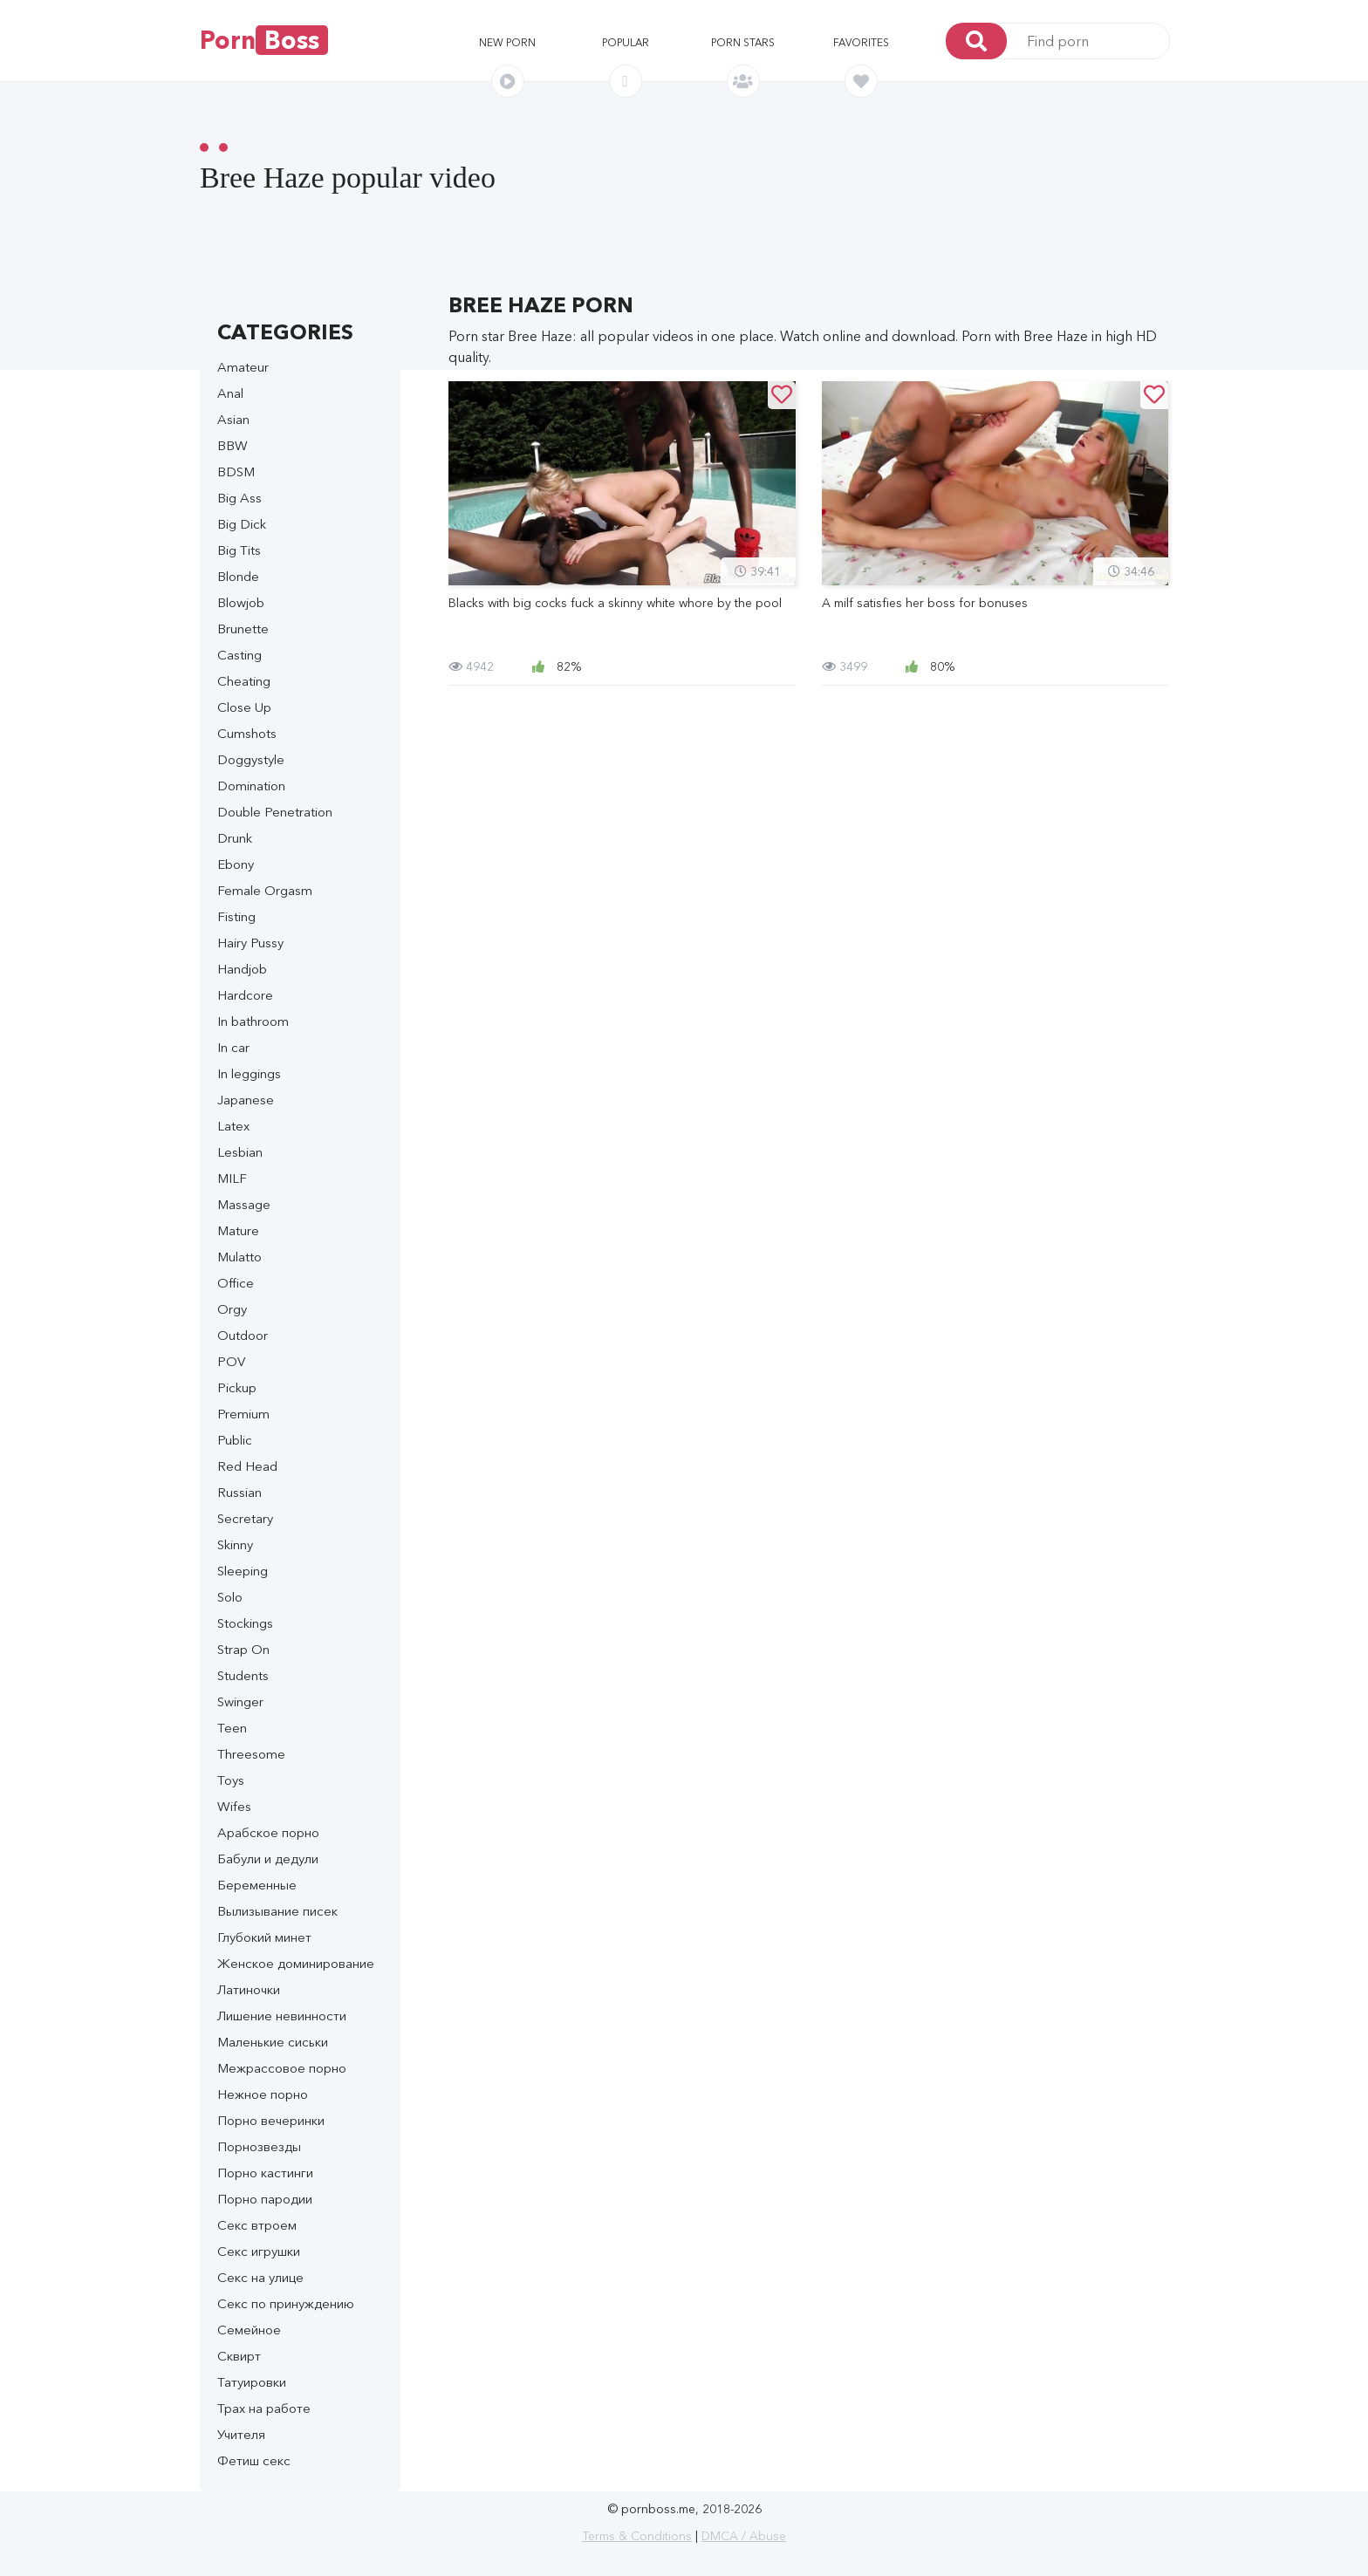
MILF (232, 1178)
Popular (625, 42)
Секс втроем (257, 2225)
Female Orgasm (264, 890)
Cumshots (247, 733)
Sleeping (242, 1570)
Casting (239, 654)
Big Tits (239, 550)
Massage (243, 1204)
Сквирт (239, 2355)
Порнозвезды (259, 2146)
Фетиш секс (254, 2460)
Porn (264, 40)
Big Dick (241, 524)
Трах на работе (264, 2408)
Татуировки (251, 2382)
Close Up (244, 707)
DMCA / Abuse (743, 2536)
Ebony (235, 864)
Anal (230, 393)
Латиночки (248, 1989)
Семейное (249, 2329)
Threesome (251, 1754)
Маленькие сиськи (272, 2041)
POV (231, 1361)
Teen (232, 1727)
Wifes (234, 1806)
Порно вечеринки (271, 2120)
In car (233, 1047)
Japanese (245, 1099)
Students (243, 1675)
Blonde (238, 576)
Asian (233, 419)
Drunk (234, 838)
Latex (233, 1125)
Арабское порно (268, 1832)
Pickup (236, 1387)
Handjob (242, 968)
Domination (251, 785)
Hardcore (245, 995)
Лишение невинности (281, 2015)
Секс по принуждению (285, 2303)
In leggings (249, 1073)
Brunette (243, 628)
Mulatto (239, 1256)
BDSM (236, 471)
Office (235, 1282)
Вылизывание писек (277, 1911)
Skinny (235, 1544)
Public (234, 1439)
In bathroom (253, 1021)
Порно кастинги (265, 2172)
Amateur (243, 367)
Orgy (232, 1309)
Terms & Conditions (637, 2536)
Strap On (243, 1649)
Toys (230, 1780)
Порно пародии (264, 2198)
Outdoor (242, 1335)
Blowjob (240, 602)
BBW (232, 445)
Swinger (240, 1701)
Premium (243, 1413)
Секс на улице (260, 2277)
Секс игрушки (258, 2251)
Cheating (243, 681)
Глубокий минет (264, 1937)
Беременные (257, 1884)
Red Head (247, 1466)
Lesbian (240, 1152)
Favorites (861, 42)
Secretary (245, 1518)
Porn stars (743, 42)
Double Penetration (274, 811)
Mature (238, 1230)
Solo (230, 1597)
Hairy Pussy (250, 942)
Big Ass (239, 497)
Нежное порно (262, 2094)
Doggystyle (250, 759)
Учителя (241, 2434)
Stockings (245, 1623)
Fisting (236, 916)
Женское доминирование (295, 1963)
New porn (507, 42)
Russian (239, 1492)
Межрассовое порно (281, 2068)
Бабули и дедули (267, 1858)
